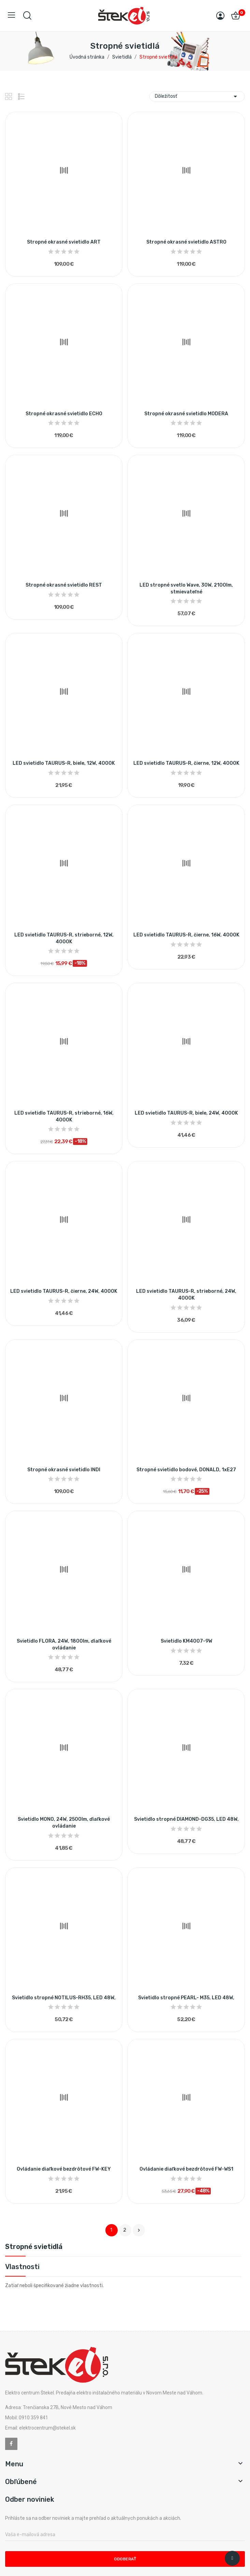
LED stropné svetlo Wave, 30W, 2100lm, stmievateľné (186, 588)
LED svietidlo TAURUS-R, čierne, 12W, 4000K (186, 763)
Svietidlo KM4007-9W (186, 1641)
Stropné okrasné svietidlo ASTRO (186, 242)
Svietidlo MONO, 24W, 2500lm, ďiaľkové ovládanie (64, 1822)
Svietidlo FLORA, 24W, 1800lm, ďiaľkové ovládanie (64, 1644)
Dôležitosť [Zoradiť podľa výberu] (197, 96)
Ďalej (139, 2230)
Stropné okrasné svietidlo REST (64, 585)
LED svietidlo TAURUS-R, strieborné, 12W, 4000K (64, 938)
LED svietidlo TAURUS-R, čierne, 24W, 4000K (63, 1291)
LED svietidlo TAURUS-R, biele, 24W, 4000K (186, 1113)
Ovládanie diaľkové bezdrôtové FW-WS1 (186, 2169)
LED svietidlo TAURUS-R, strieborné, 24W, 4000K (186, 1294)
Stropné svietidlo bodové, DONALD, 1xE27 (186, 1470)
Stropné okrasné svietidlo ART (64, 242)
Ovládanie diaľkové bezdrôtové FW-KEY (64, 2169)
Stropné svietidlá (33, 2247)
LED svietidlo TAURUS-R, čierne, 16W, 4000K (186, 935)
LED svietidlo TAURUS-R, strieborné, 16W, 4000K (64, 1116)
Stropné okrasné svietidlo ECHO (64, 414)
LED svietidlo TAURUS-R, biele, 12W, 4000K (64, 763)
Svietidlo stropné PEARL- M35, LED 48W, (186, 1998)
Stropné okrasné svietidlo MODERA (186, 414)
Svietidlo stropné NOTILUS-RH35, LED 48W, (64, 1998)
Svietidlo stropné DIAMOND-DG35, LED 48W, (186, 1819)
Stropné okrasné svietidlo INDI (63, 1470)
